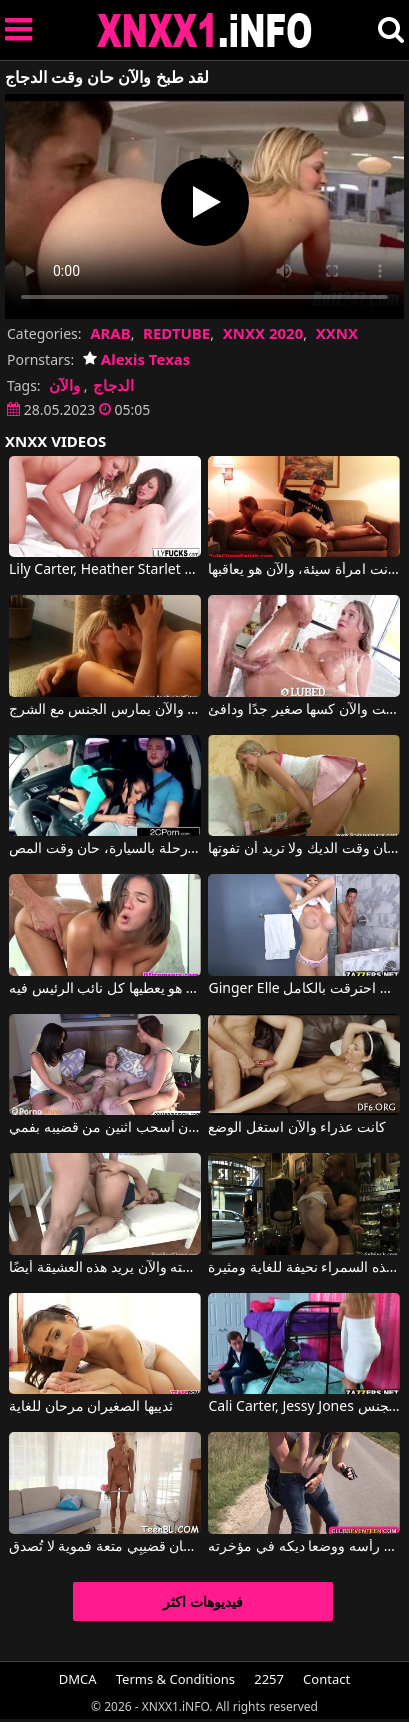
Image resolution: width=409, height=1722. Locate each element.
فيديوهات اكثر (203, 1601)
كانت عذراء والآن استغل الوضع (297, 1128)
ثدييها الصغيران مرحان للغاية (91, 1407)
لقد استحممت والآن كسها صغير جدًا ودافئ (304, 710)
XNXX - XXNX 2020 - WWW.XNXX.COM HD (205, 30)
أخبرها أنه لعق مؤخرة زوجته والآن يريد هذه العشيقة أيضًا (105, 1268)
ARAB (110, 333)
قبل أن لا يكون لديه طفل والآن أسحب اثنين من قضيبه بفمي (105, 1128)
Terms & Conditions (175, 1679)
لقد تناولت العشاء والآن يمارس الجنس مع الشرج (105, 710)
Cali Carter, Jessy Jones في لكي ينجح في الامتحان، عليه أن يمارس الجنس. (304, 1407)
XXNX (337, 333)
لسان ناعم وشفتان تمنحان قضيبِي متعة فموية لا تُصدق (105, 1547)
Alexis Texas (136, 359)
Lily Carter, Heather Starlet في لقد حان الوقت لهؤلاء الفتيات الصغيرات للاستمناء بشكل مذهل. (105, 570)
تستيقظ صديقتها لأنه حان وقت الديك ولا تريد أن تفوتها (304, 849)
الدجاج (113, 385)
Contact (326, 1679)
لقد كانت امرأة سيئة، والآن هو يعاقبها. (304, 570)
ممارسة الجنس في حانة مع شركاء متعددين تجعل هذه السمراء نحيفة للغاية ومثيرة (304, 1268)
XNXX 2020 (263, 333)
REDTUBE (176, 333)
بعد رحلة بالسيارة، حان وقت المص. (105, 849)
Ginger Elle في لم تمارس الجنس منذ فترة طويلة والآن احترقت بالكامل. (304, 989)
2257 (269, 1679)
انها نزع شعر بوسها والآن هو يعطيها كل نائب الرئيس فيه (105, 989)
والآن (64, 385)
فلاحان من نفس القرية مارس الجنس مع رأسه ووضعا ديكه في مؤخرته (304, 1547)
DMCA (78, 1679)
